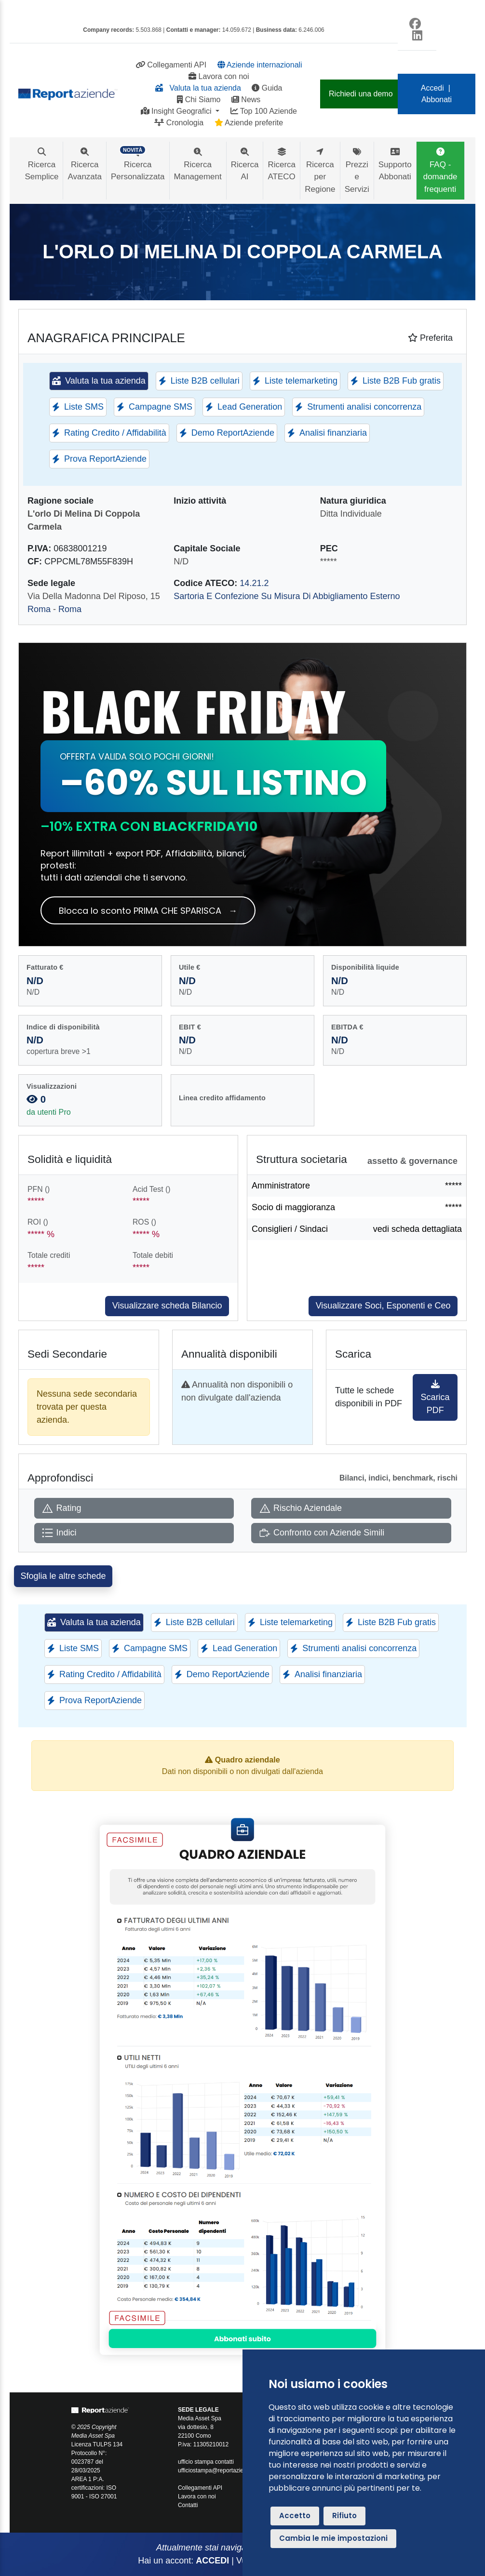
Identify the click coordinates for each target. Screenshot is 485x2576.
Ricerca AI (245, 164)
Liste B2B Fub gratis (395, 381)
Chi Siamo (198, 99)
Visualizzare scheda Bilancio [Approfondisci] (167, 1305)
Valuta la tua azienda (198, 88)
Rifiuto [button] (344, 2515)
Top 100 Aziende (263, 111)
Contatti (188, 2505)
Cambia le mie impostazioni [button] (333, 2538)
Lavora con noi (219, 76)
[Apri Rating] (134, 1508)
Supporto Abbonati (395, 164)
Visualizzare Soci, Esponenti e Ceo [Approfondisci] (383, 1305)
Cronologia (178, 123)
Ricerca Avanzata (84, 164)
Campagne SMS (154, 407)
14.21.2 (254, 583)
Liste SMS (78, 407)
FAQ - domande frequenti (440, 170)
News (245, 99)
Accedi (432, 88)
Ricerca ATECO (282, 164)
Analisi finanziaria (327, 433)
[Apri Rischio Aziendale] (351, 1508)
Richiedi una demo (361, 94)
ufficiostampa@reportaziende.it (217, 2470)
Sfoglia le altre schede (63, 1576)
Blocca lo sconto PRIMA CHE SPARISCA (148, 911)
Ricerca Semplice (42, 164)
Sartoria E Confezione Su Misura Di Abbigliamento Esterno (287, 596)
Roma (39, 609)
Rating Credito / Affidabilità (109, 433)
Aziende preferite (249, 123)
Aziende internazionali (259, 65)
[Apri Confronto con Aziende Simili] (351, 1533)
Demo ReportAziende (226, 433)
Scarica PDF (435, 1397)
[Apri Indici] (134, 1533)
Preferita (430, 338)
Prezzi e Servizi (357, 170)
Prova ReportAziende (99, 459)
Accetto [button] (294, 2515)
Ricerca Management (198, 164)
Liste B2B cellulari (199, 381)
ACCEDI (212, 2560)
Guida (267, 88)
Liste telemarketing (295, 381)
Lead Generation (243, 407)
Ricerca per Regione (320, 170)
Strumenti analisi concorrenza (358, 407)
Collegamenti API (170, 65)
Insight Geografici (177, 111)
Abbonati (436, 99)
